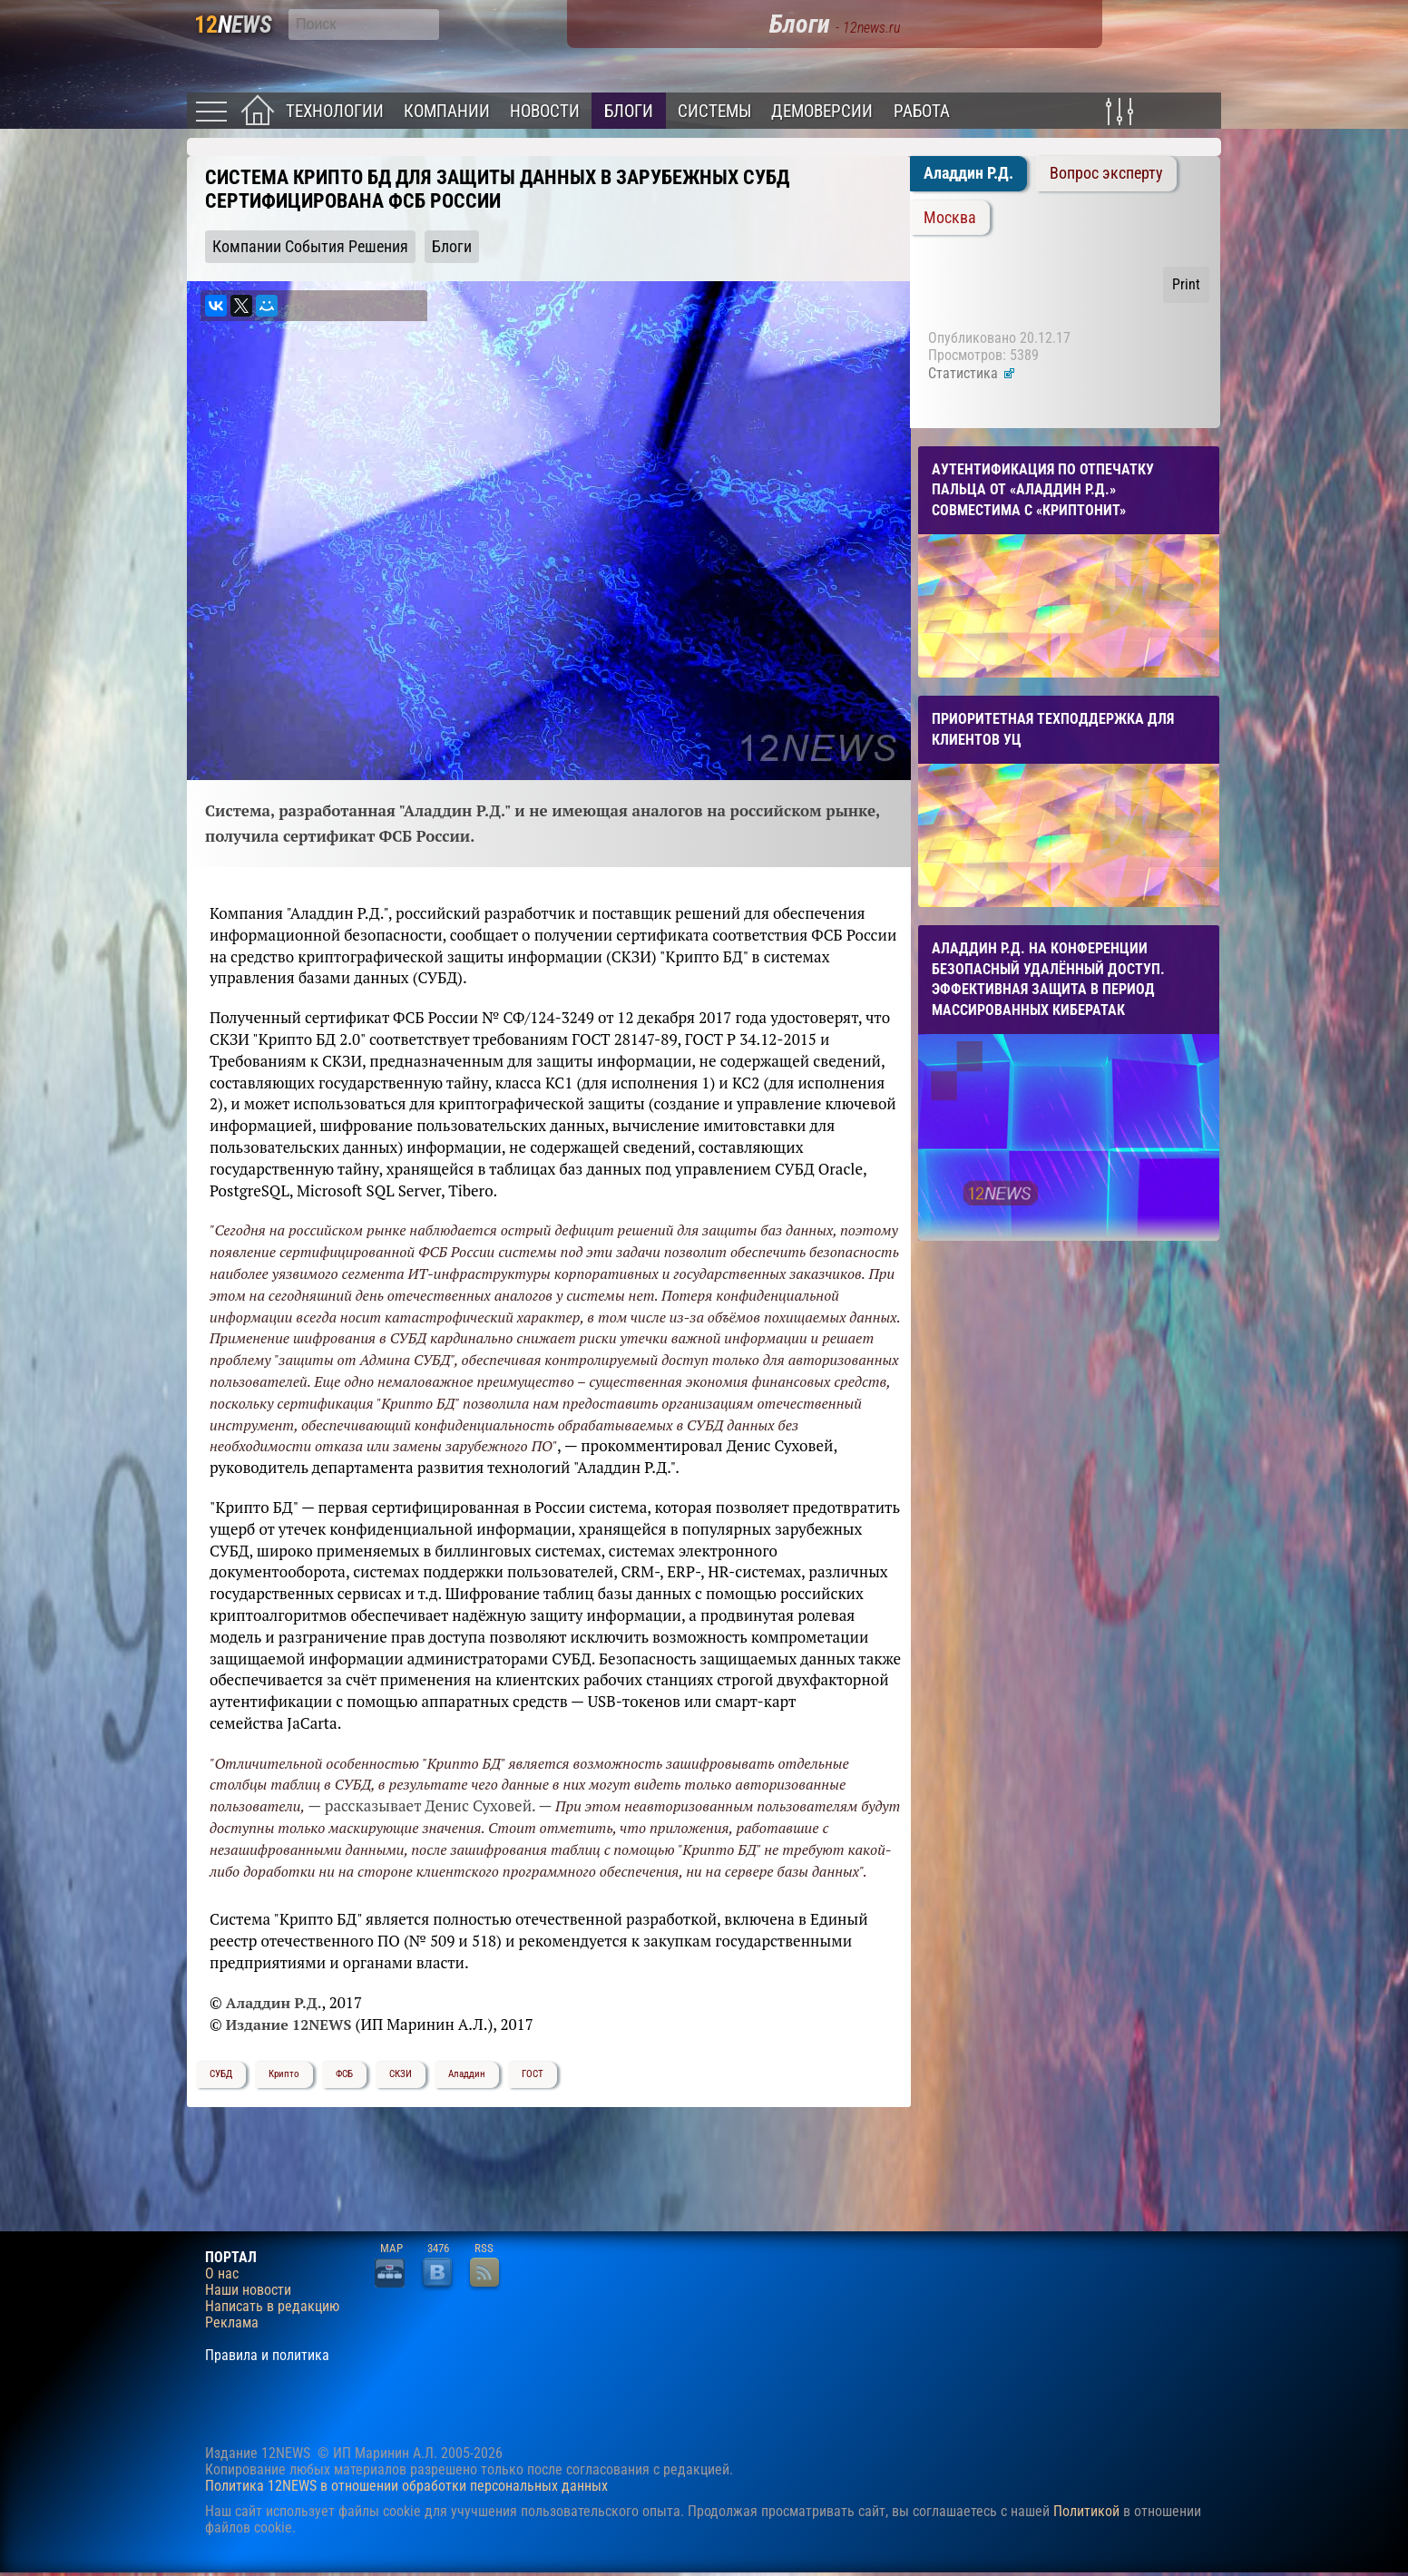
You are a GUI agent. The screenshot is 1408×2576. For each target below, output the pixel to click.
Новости (545, 111)
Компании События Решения (310, 247)
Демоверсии (822, 111)
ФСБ (344, 2074)
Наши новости (248, 2290)
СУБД (221, 2074)
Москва (950, 218)
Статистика (972, 373)
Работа (922, 111)
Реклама (232, 2323)
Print (1186, 284)
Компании (447, 111)
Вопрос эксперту (1106, 173)
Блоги (628, 111)
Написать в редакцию (272, 2306)
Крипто (284, 2074)
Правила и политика (267, 2355)
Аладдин (466, 2074)
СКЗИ (400, 2074)
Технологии (335, 111)
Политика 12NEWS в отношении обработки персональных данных (406, 2485)
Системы (714, 111)
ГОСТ (532, 2074)
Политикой (1086, 2511)
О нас (222, 2274)
